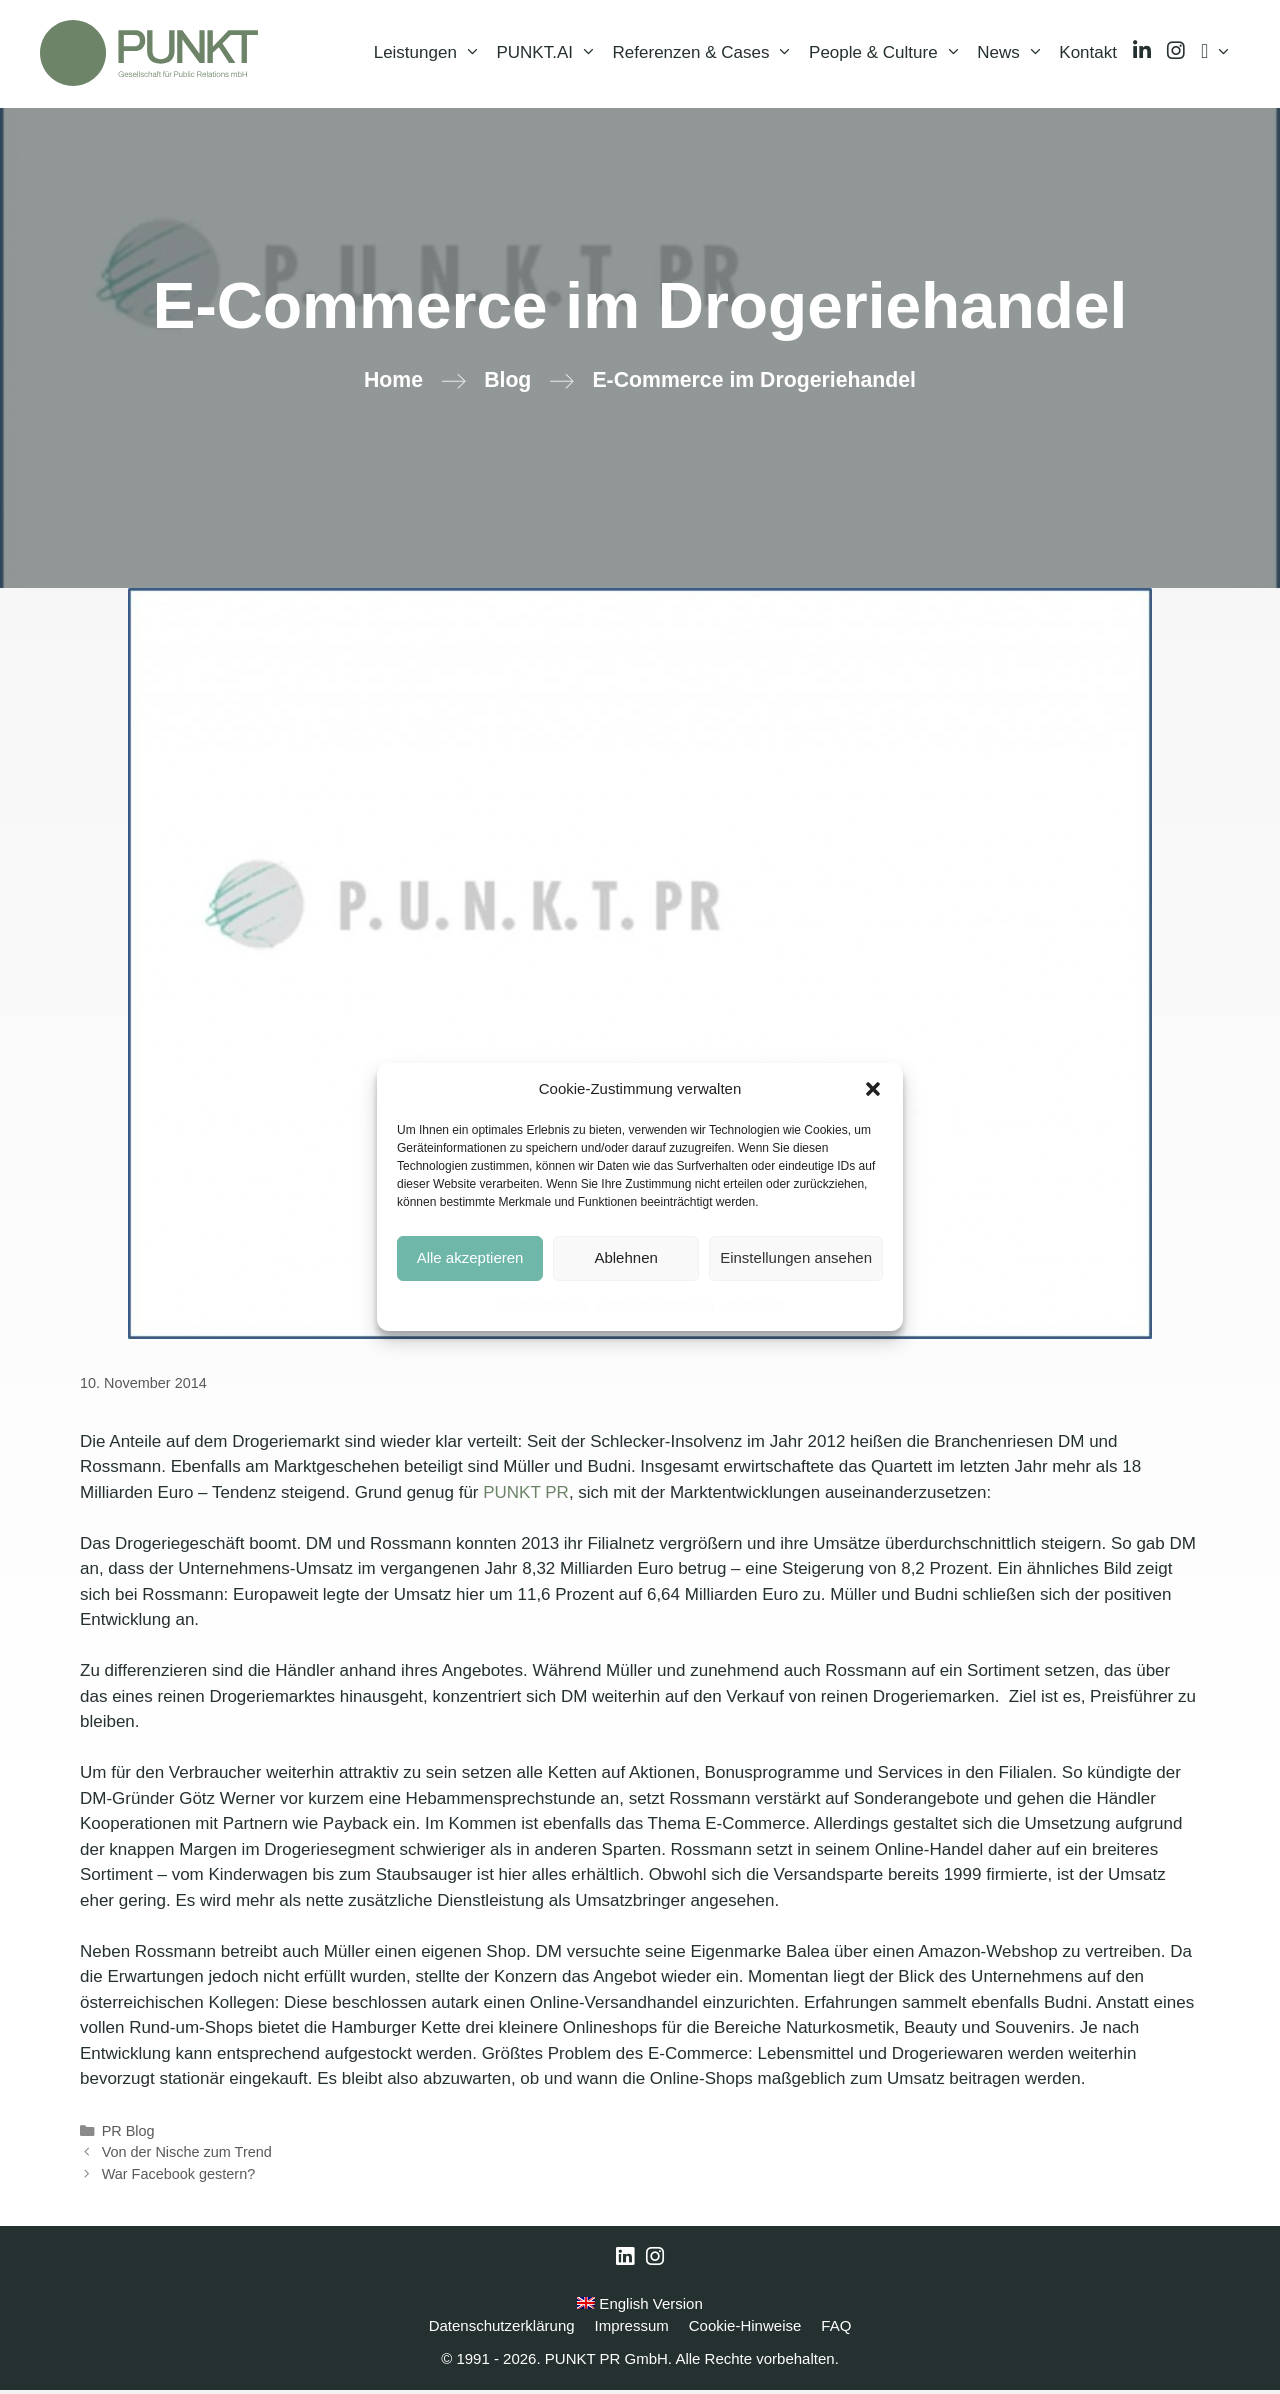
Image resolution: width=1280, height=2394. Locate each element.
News (1014, 55)
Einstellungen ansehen (796, 1257)
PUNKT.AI (550, 55)
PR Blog (128, 2135)
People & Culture (889, 55)
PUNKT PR (526, 1496)
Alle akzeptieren (470, 1257)
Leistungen (431, 55)
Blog (507, 384)
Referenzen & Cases (707, 55)
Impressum (753, 1305)
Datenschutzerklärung (655, 1305)
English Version (640, 2307)
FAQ (836, 2329)
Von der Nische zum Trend (187, 2156)
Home (393, 384)
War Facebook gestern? (179, 2178)
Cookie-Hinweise (542, 1305)
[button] (873, 1089)
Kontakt (1088, 54)
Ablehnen (625, 1257)
